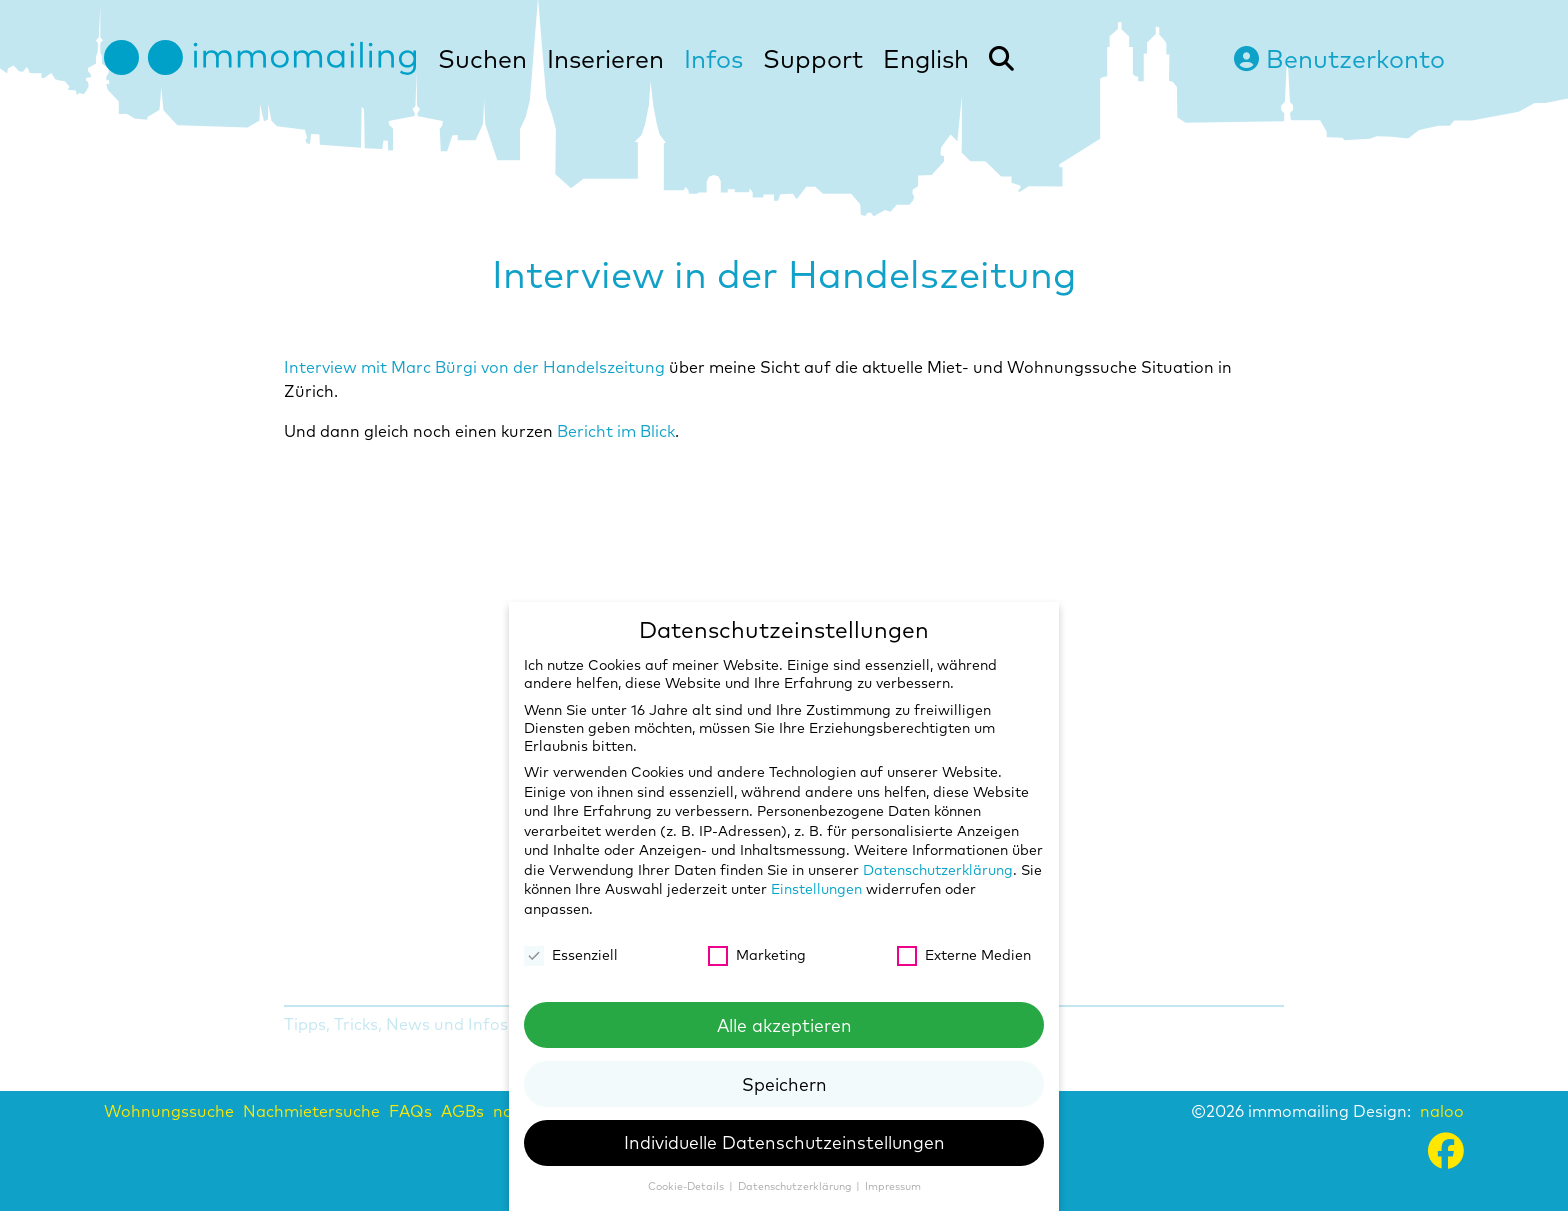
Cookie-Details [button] (687, 1186)
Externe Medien (964, 955)
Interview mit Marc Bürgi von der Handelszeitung (474, 367)
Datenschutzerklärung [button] (796, 1186)
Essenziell (571, 955)
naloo (1442, 1111)
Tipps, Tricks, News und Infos (396, 1024)
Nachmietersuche (311, 1111)
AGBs (462, 1111)
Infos (713, 58)
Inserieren (605, 58)
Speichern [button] (784, 1084)
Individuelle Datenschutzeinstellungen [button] (784, 1142)
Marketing (757, 955)
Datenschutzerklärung (938, 870)
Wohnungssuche (169, 1111)
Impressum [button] (893, 1186)
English (926, 58)
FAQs (410, 1111)
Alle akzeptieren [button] (784, 1025)
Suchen (482, 58)
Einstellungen (816, 889)
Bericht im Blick (616, 431)
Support (813, 58)
